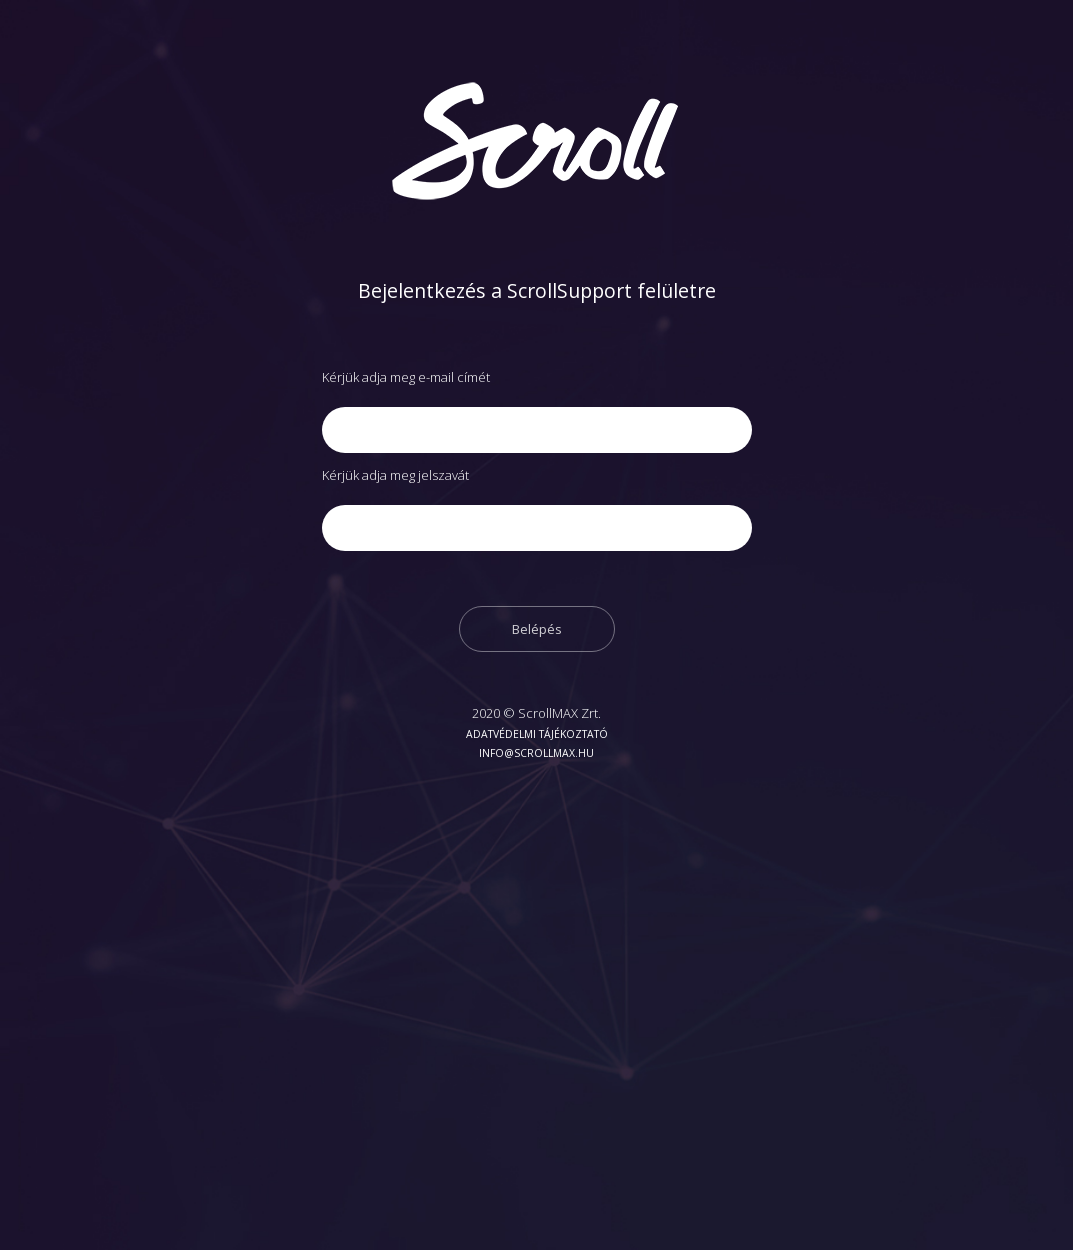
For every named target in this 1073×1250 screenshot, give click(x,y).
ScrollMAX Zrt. (559, 713)
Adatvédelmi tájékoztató (537, 734)
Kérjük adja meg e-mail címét (406, 377)
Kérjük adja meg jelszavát (395, 475)
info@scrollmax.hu (536, 753)
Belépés (537, 629)
